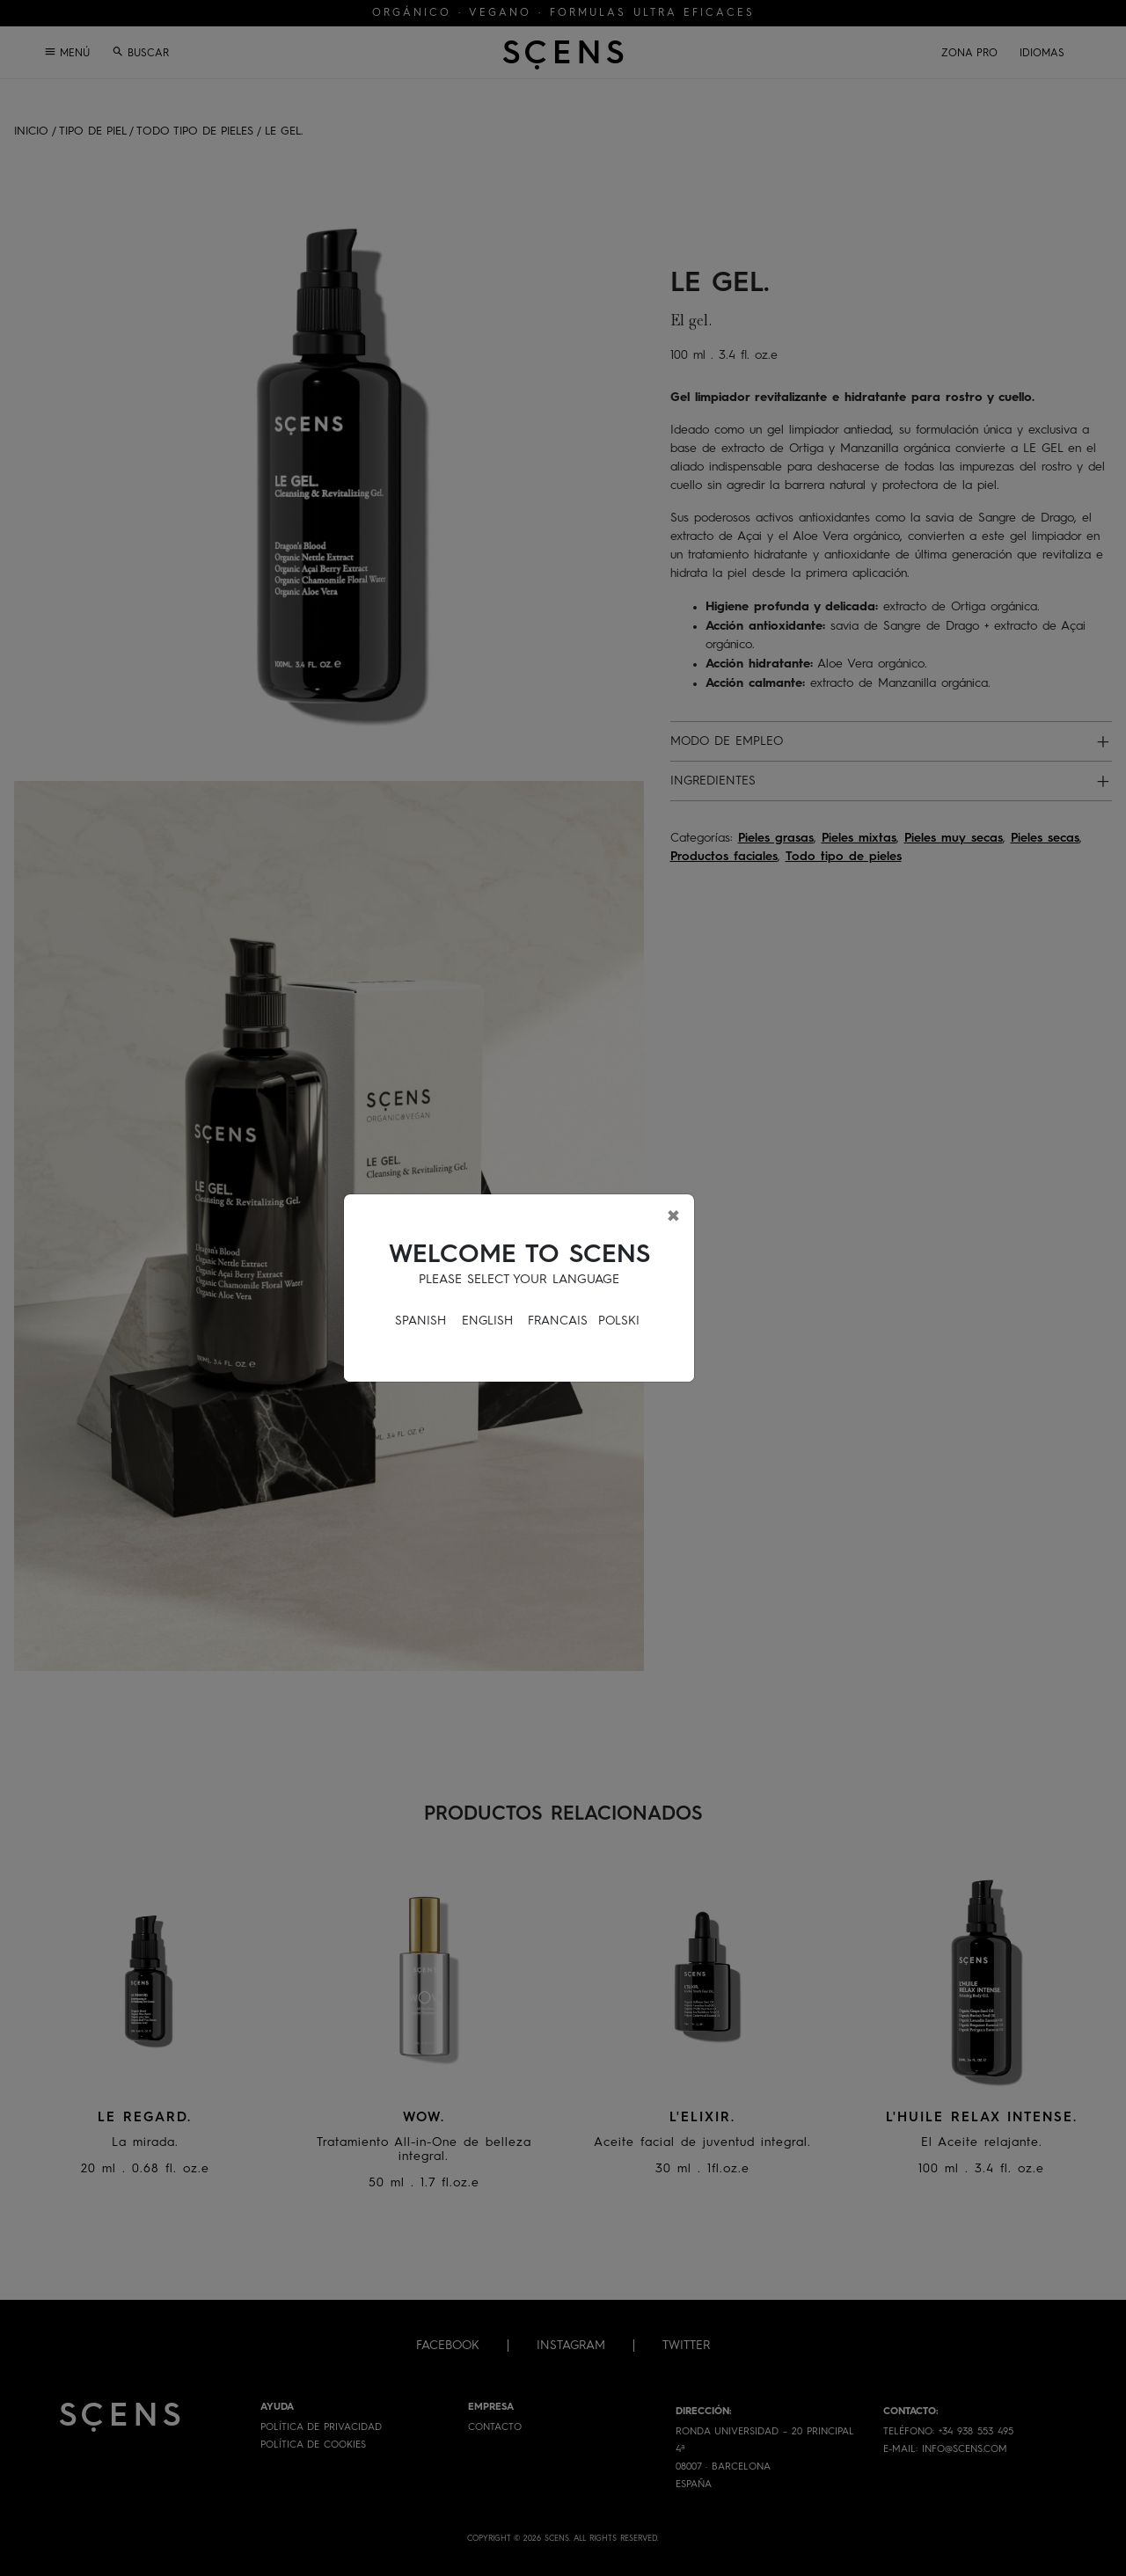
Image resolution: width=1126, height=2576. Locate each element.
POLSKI (619, 1321)
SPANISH (420, 1321)
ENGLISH (487, 1321)
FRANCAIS (558, 1321)
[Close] (673, 1215)
